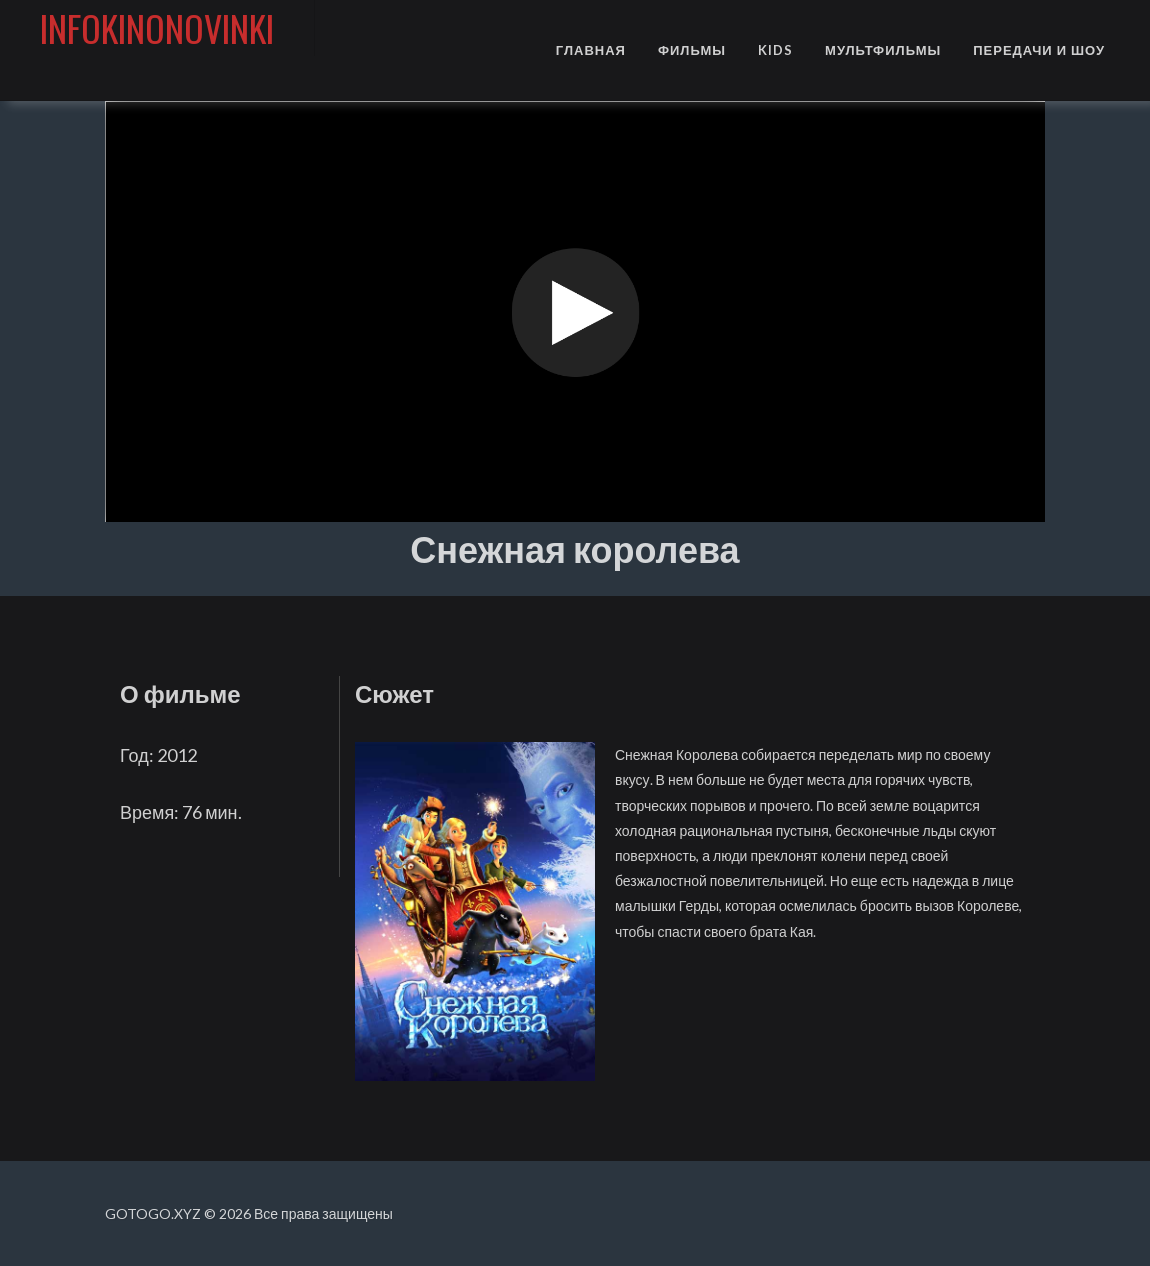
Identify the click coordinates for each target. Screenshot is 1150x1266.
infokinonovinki (157, 27)
